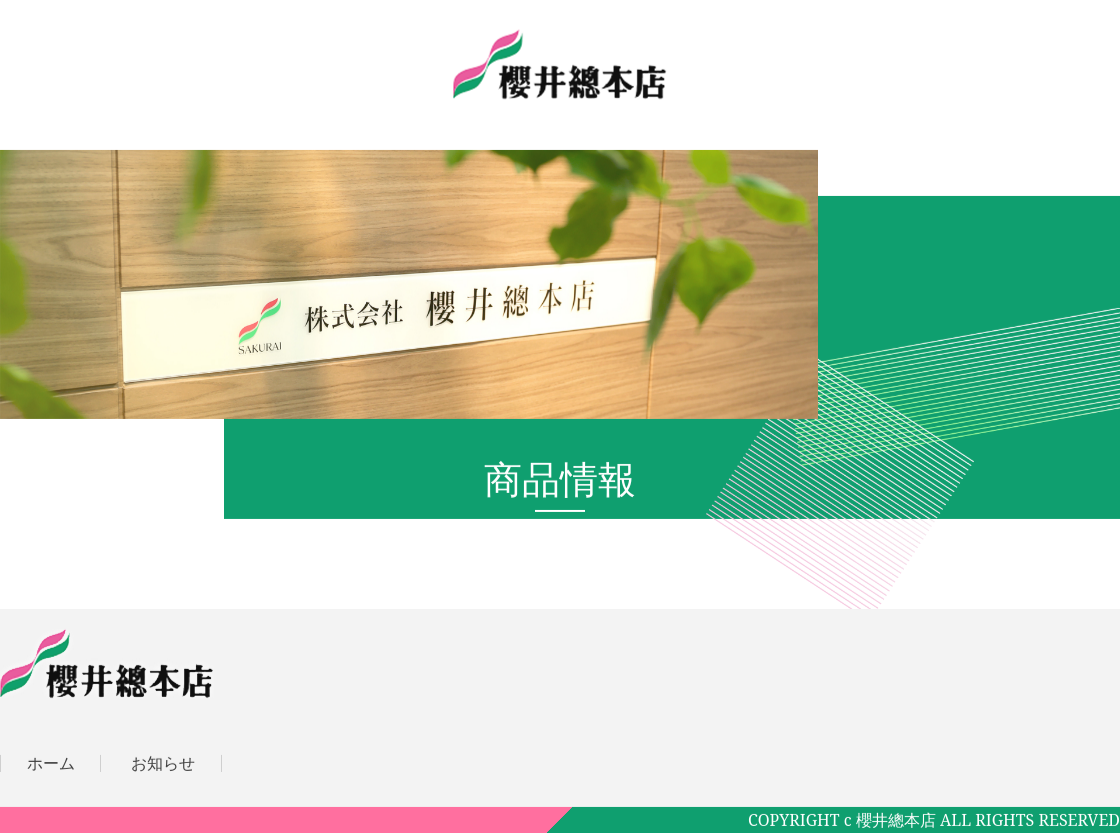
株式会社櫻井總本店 (560, 63)
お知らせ (163, 762)
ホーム (51, 762)
